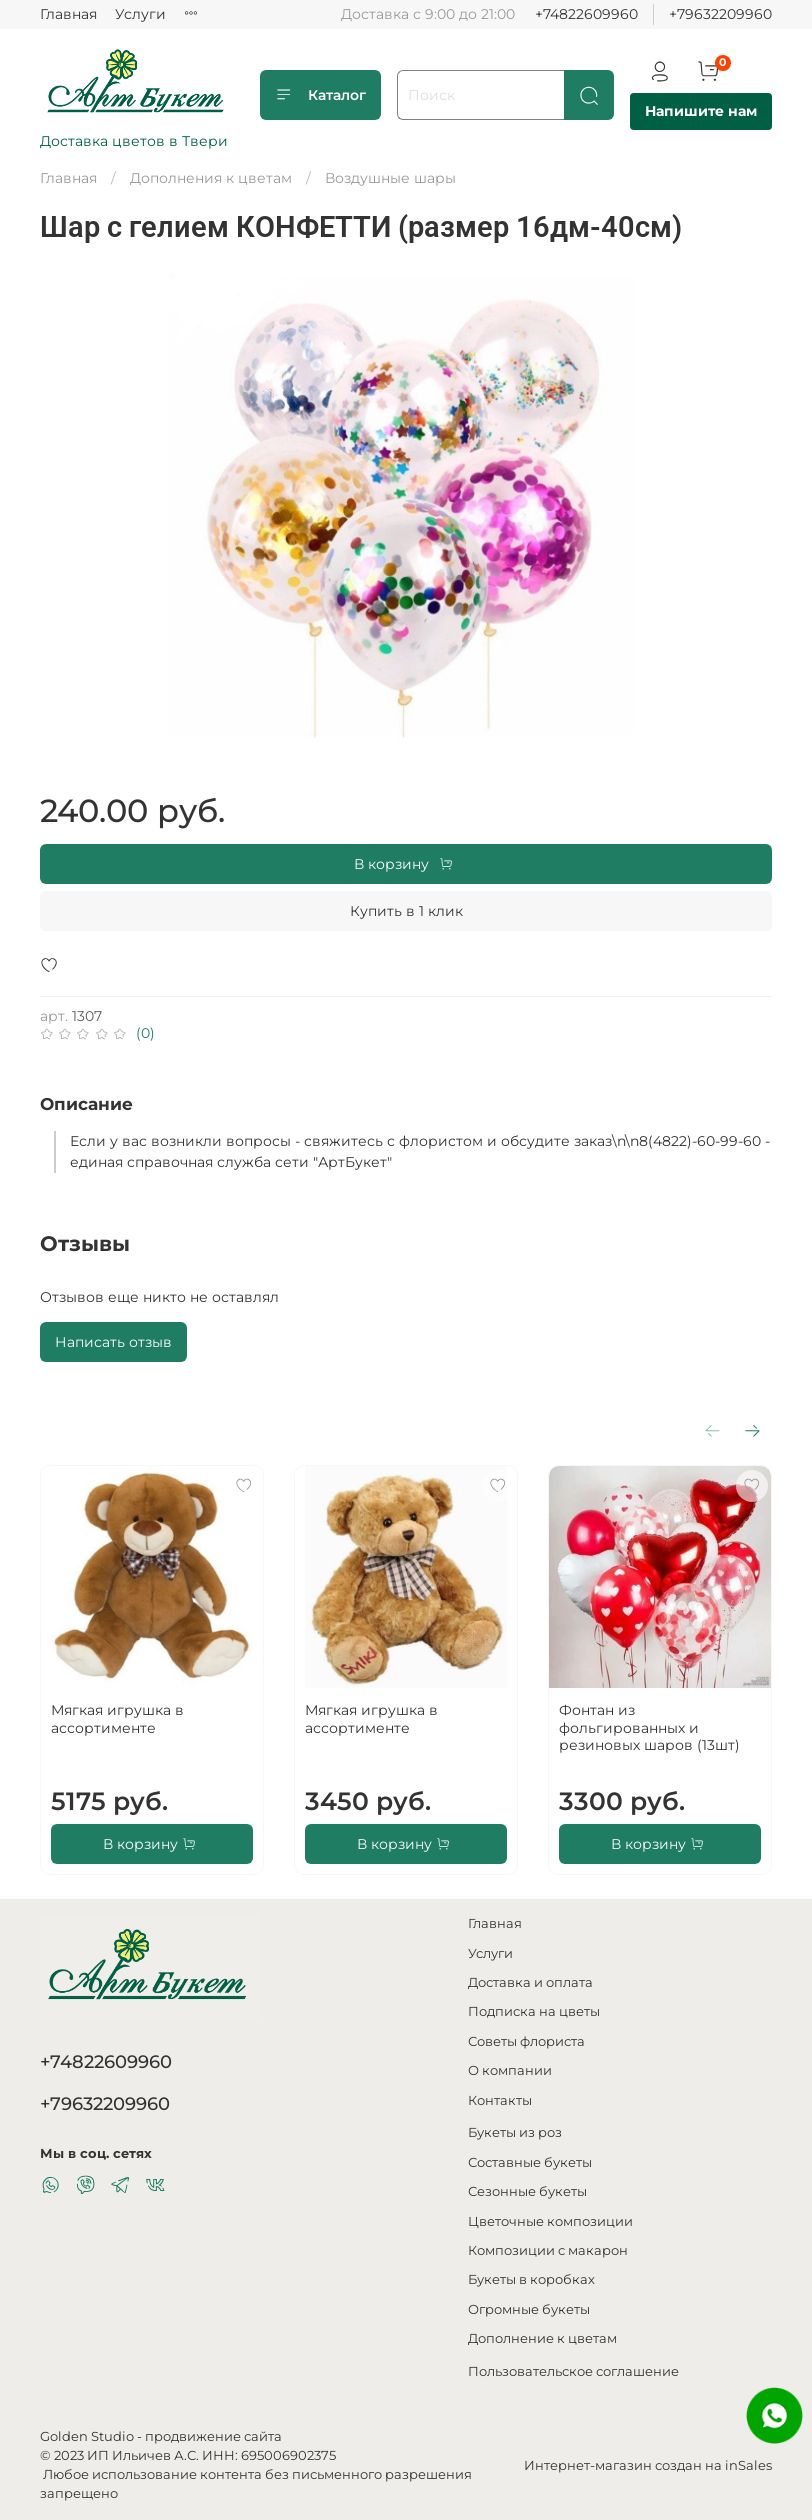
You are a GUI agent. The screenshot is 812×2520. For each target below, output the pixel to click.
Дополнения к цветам (211, 178)
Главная (68, 14)
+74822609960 (586, 14)
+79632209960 (720, 14)
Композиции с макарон (548, 2250)
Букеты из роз (515, 2132)
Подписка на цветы (534, 2011)
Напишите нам (701, 111)
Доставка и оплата (530, 1982)
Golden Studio (87, 2436)
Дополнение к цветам (542, 2338)
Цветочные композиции (550, 2221)
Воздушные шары (390, 178)
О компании (510, 2070)
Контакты (500, 2100)
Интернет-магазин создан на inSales (648, 2465)
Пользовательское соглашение (573, 2371)
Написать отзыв (113, 1342)
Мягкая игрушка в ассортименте (117, 1719)
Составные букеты (530, 2162)
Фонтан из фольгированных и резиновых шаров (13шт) (649, 1727)
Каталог (320, 95)
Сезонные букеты (527, 2191)
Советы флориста (526, 2041)
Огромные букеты (529, 2309)
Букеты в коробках (531, 2279)
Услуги (140, 14)
